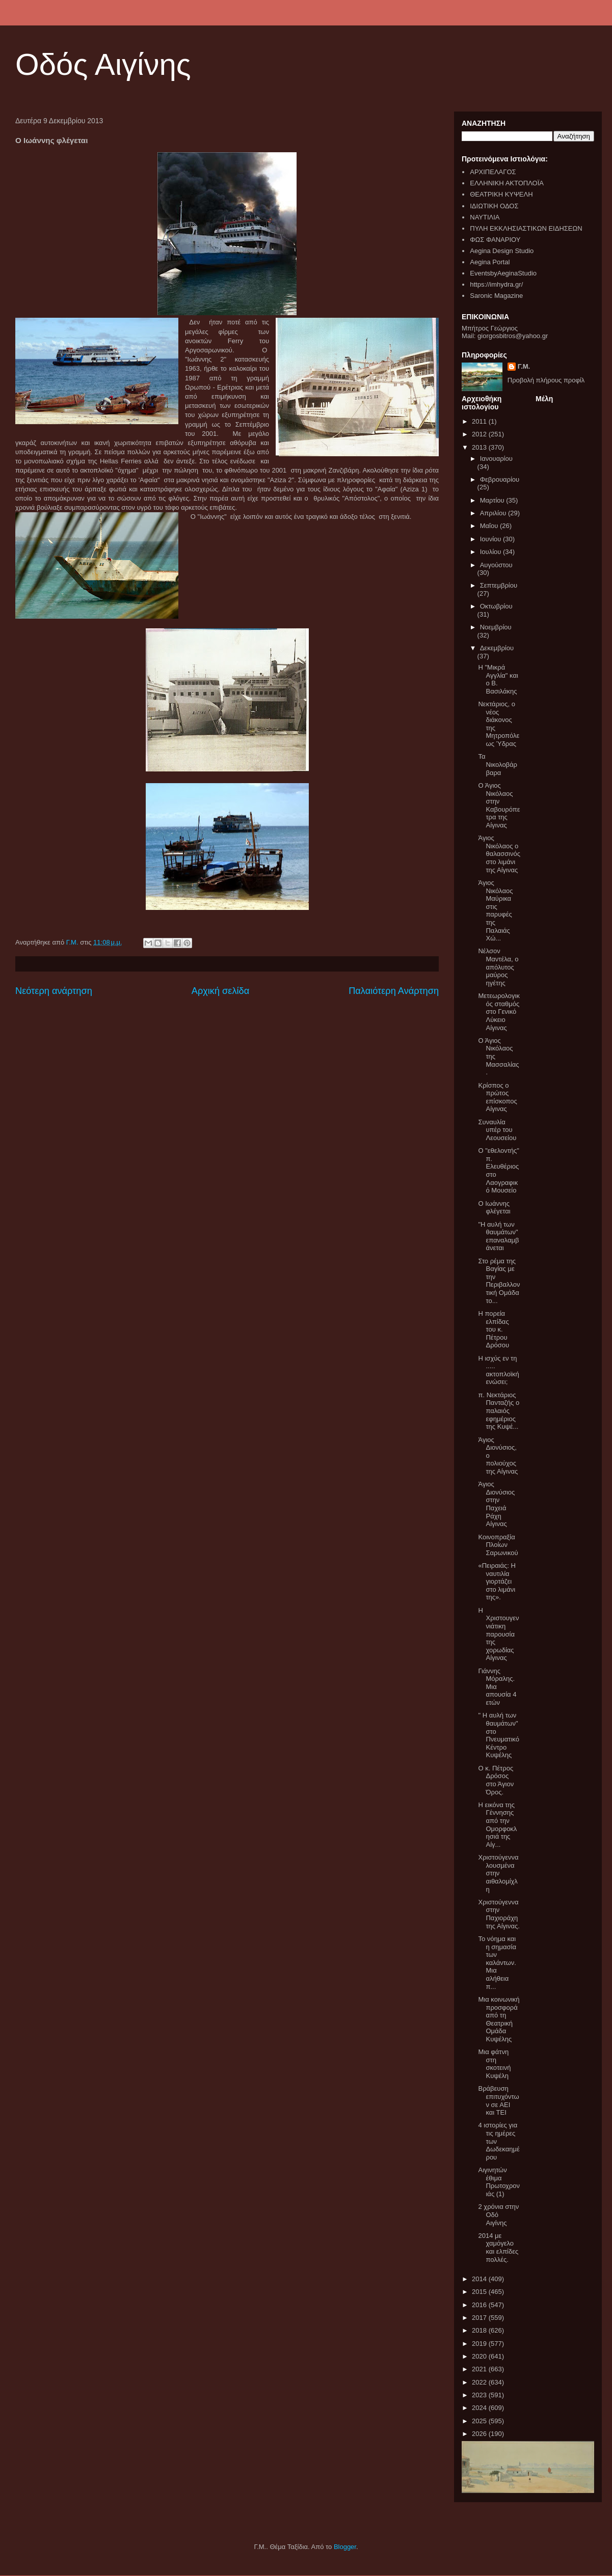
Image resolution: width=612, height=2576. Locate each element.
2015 (480, 2291)
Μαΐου (490, 526)
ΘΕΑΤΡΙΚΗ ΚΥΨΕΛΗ (501, 194)
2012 (480, 434)
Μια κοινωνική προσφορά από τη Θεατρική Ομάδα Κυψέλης (498, 2019)
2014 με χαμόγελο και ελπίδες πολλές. (498, 2247)
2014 (480, 2279)
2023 (480, 2395)
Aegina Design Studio (502, 251)
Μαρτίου (493, 500)
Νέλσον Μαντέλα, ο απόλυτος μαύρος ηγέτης (498, 966)
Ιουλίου (491, 552)
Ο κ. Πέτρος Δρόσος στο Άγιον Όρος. (496, 1780)
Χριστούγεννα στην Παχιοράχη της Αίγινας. (498, 1914)
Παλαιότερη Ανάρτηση (394, 991)
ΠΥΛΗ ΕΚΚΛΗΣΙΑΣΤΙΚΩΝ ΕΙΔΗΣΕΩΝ (526, 228)
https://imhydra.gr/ (496, 284)
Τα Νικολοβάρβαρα (497, 764)
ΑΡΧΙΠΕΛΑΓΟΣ (493, 172)
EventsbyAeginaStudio (503, 273)
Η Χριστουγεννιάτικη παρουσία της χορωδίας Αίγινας (498, 1634)
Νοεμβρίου (496, 627)
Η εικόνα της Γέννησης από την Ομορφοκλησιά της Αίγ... (497, 1824)
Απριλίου (494, 513)
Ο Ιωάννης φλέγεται (494, 1207)
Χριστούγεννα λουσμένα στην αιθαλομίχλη (498, 1873)
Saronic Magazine (496, 295)
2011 (480, 421)
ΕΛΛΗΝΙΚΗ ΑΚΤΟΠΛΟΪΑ (507, 183)
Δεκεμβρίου (497, 648)
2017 (480, 2317)
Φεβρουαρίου (500, 479)
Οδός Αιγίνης (103, 64)
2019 (480, 2343)
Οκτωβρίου (496, 606)
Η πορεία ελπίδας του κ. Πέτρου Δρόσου (493, 1329)
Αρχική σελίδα (220, 991)
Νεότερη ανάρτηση (53, 991)
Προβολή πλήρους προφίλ (546, 380)
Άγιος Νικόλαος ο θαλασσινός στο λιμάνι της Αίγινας (499, 853)
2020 (480, 2356)
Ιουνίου (491, 539)
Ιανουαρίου (496, 458)
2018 (480, 2330)
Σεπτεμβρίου (498, 585)
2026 (480, 2433)
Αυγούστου (496, 565)
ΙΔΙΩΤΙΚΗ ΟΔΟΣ (494, 206)
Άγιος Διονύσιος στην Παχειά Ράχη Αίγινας (496, 1504)
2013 (480, 447)
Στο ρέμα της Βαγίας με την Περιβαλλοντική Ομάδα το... (499, 1281)
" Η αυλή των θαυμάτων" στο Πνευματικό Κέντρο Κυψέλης (498, 1735)
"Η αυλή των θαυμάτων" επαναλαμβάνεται (498, 1236)
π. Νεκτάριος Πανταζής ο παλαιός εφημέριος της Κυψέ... (498, 1410)
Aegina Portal (490, 262)
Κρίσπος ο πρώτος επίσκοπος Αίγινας (497, 1097)
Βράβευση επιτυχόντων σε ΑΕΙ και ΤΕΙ (498, 2100)
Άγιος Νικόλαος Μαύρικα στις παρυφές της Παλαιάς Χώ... (495, 910)
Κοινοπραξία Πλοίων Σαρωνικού (498, 1545)
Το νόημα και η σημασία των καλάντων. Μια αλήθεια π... (497, 1962)
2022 (480, 2382)
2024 (480, 2408)
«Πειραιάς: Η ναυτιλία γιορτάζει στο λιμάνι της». (497, 1581)
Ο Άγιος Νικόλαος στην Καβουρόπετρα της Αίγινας (499, 805)
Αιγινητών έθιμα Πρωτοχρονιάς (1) (499, 2182)
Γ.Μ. (524, 366)
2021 (480, 2369)
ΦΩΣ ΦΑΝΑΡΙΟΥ (495, 239)
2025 (480, 2421)
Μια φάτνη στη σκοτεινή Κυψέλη (494, 2064)
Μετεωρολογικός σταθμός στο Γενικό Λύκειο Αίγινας (499, 1011)
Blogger (345, 2547)
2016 (480, 2305)
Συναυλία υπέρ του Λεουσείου (497, 1130)
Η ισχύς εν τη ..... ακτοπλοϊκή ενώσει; (498, 1370)
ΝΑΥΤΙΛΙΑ (484, 217)
